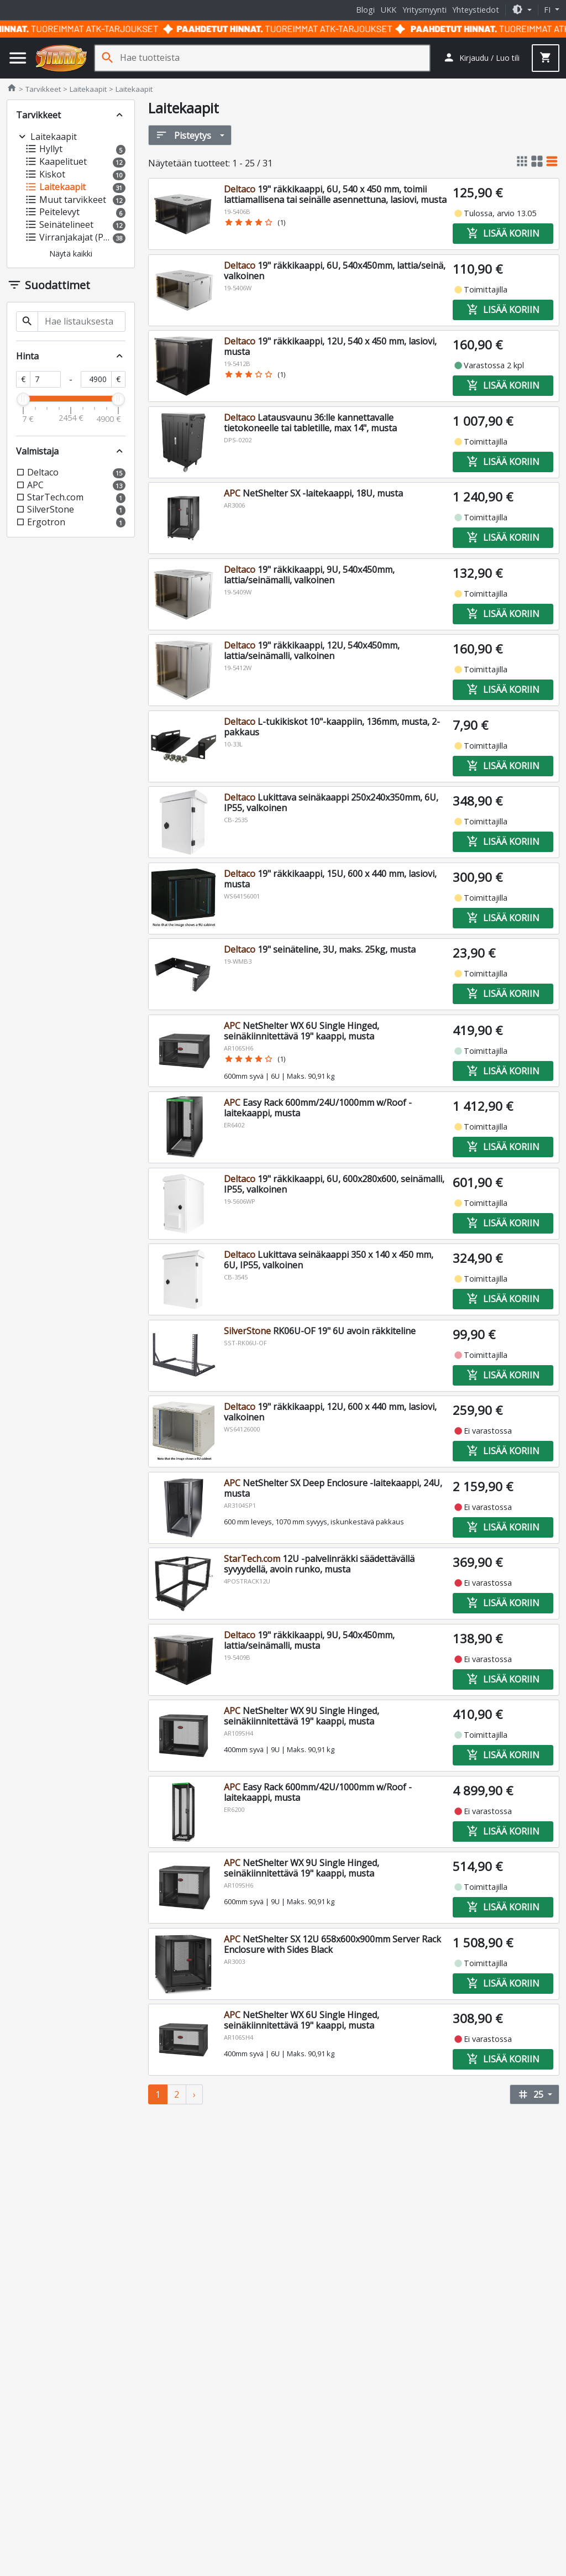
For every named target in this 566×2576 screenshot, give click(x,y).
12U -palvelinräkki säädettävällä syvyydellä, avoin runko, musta (319, 1564)
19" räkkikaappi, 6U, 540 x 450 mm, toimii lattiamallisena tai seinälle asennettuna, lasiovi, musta (335, 194)
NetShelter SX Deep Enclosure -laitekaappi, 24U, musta (333, 1488)
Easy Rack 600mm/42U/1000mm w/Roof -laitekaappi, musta (318, 1792)
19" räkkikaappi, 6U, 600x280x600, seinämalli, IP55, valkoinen (334, 1184)
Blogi (365, 9)
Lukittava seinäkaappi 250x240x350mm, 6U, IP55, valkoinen (331, 802)
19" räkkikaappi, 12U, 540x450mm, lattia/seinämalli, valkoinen (312, 650)
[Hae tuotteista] (274, 58)
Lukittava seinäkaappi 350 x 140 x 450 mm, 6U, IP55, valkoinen (328, 1259)
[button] (522, 9)
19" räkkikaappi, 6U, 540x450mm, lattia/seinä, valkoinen (335, 270)
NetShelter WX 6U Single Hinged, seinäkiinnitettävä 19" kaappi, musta (301, 1031)
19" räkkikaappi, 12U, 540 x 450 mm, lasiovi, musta (330, 346)
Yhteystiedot (475, 9)
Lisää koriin (503, 233)
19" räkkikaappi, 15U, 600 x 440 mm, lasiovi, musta (330, 879)
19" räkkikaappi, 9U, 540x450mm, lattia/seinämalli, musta (309, 1640)
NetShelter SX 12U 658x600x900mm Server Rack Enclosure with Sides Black (332, 1944)
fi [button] (548, 9)
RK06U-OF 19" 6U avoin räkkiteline (320, 1331)
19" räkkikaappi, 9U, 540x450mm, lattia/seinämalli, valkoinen (309, 574)
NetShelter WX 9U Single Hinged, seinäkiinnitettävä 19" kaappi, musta (301, 1716)
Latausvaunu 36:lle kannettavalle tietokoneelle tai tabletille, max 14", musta (310, 422)
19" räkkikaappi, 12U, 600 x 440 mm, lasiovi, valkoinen (330, 1412)
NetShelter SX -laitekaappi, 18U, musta (313, 493)
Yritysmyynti (424, 9)
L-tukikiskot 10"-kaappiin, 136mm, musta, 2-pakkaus (332, 726)
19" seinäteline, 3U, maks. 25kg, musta (320, 949)
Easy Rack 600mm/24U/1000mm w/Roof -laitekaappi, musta (318, 1107)
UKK (388, 9)
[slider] (23, 399)
